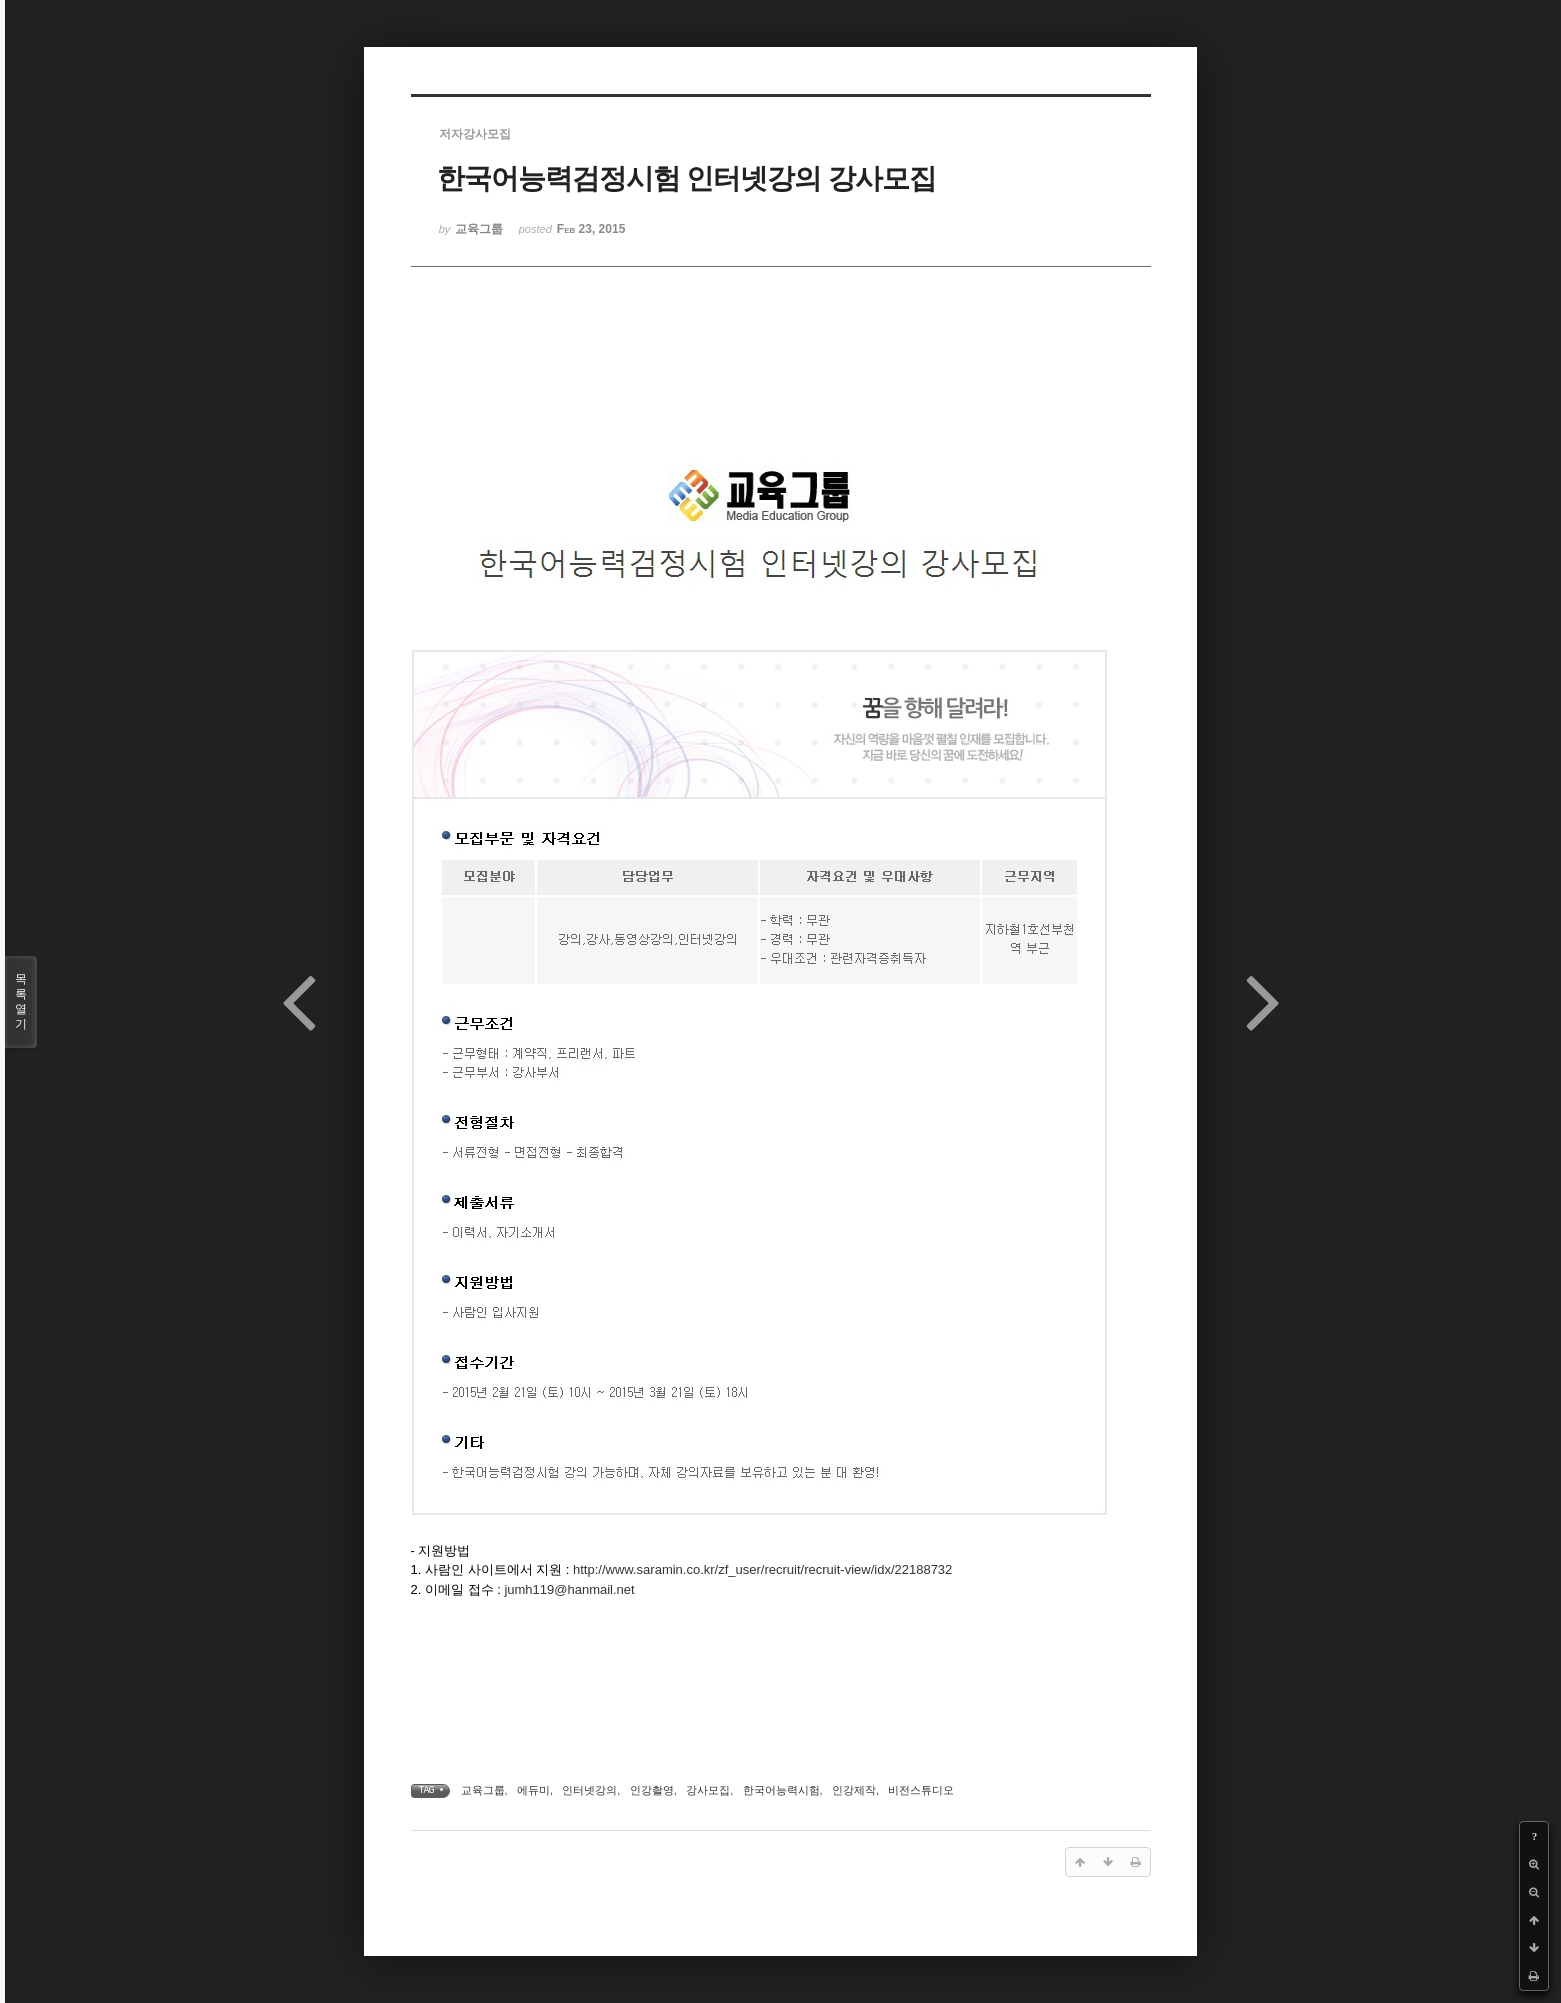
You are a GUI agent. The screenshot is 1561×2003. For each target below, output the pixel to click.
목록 (21, 1002)
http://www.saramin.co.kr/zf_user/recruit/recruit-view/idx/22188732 (762, 1569)
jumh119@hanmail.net (569, 1589)
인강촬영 (652, 1790)
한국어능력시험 (781, 1790)
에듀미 (533, 1790)
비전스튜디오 (921, 1790)
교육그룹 (483, 1790)
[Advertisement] (781, 372)
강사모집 (708, 1790)
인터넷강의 (589, 1790)
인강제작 (854, 1790)
